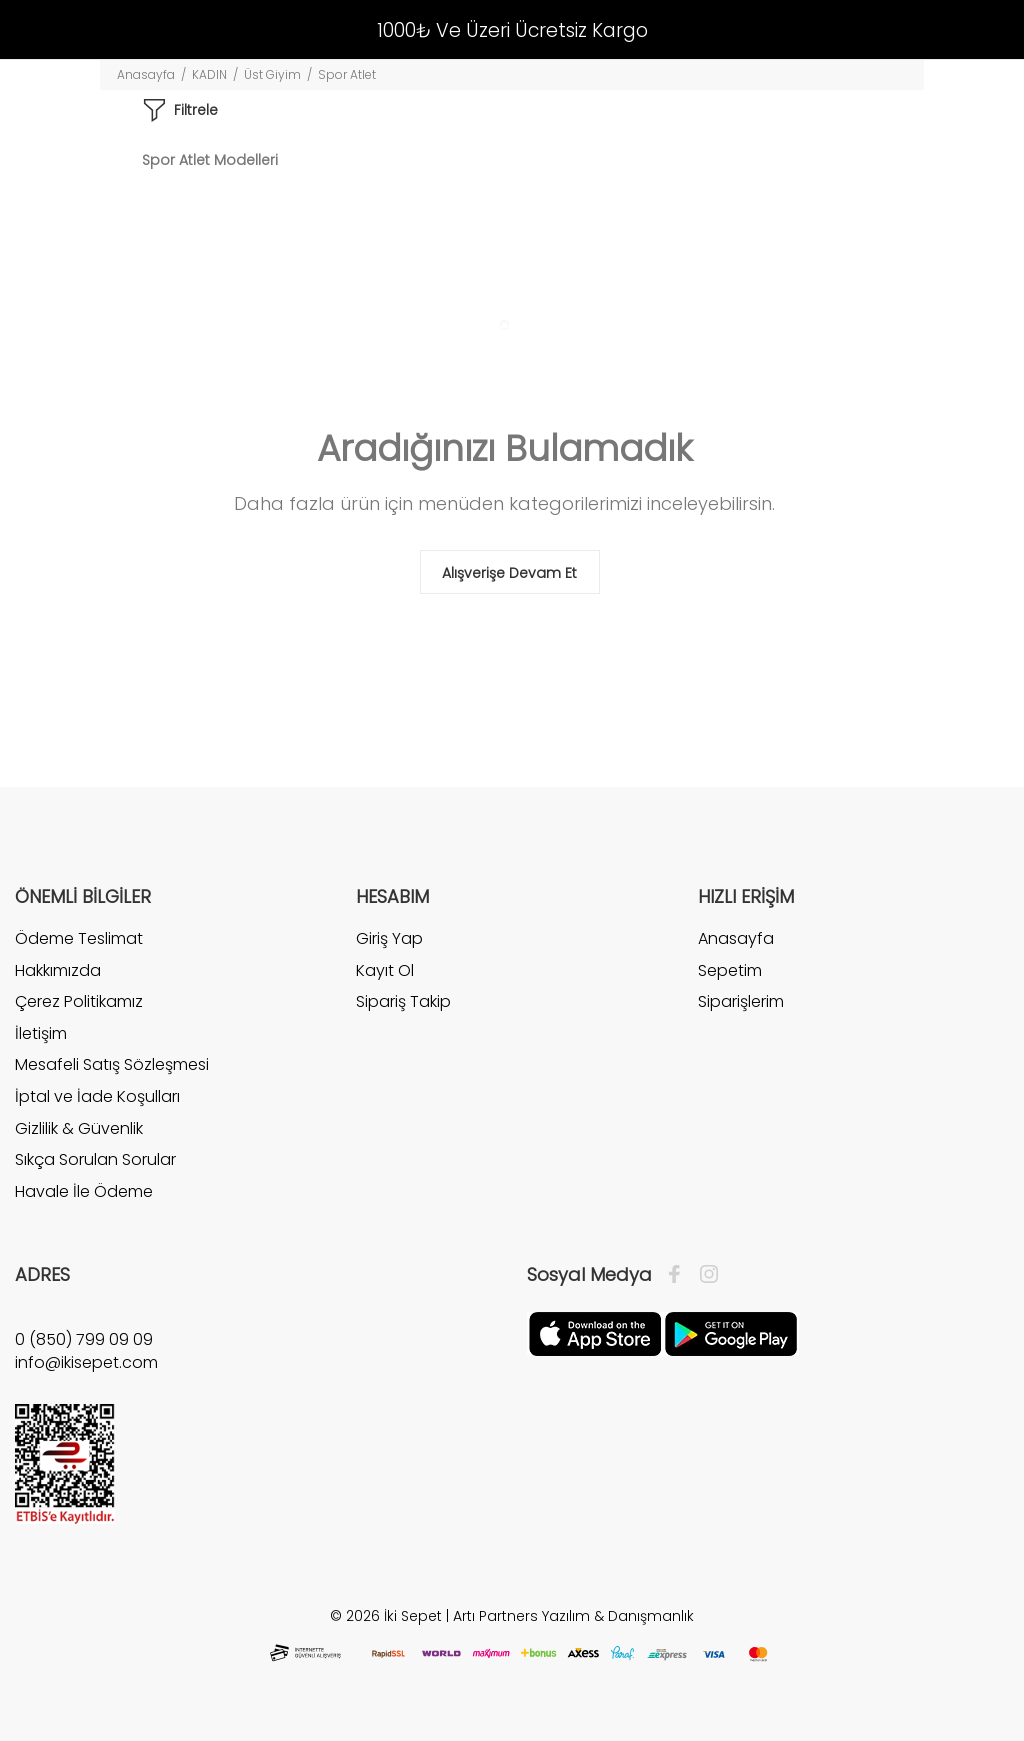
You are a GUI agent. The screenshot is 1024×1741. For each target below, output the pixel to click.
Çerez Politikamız (79, 1001)
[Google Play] (731, 1333)
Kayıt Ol (385, 970)
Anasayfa (146, 74)
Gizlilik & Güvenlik (79, 1128)
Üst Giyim (272, 74)
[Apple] (595, 1333)
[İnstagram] (704, 1275)
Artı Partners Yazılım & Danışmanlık (573, 1616)
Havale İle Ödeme (84, 1191)
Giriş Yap (389, 939)
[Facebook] (679, 1275)
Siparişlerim (741, 1001)
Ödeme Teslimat (79, 939)
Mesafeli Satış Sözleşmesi (112, 1064)
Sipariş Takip (403, 1001)
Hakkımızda (58, 970)
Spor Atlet (347, 74)
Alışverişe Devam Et (509, 573)
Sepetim (730, 970)
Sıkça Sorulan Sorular (95, 1159)
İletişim (41, 1033)
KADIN (209, 74)
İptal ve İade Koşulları (97, 1096)
